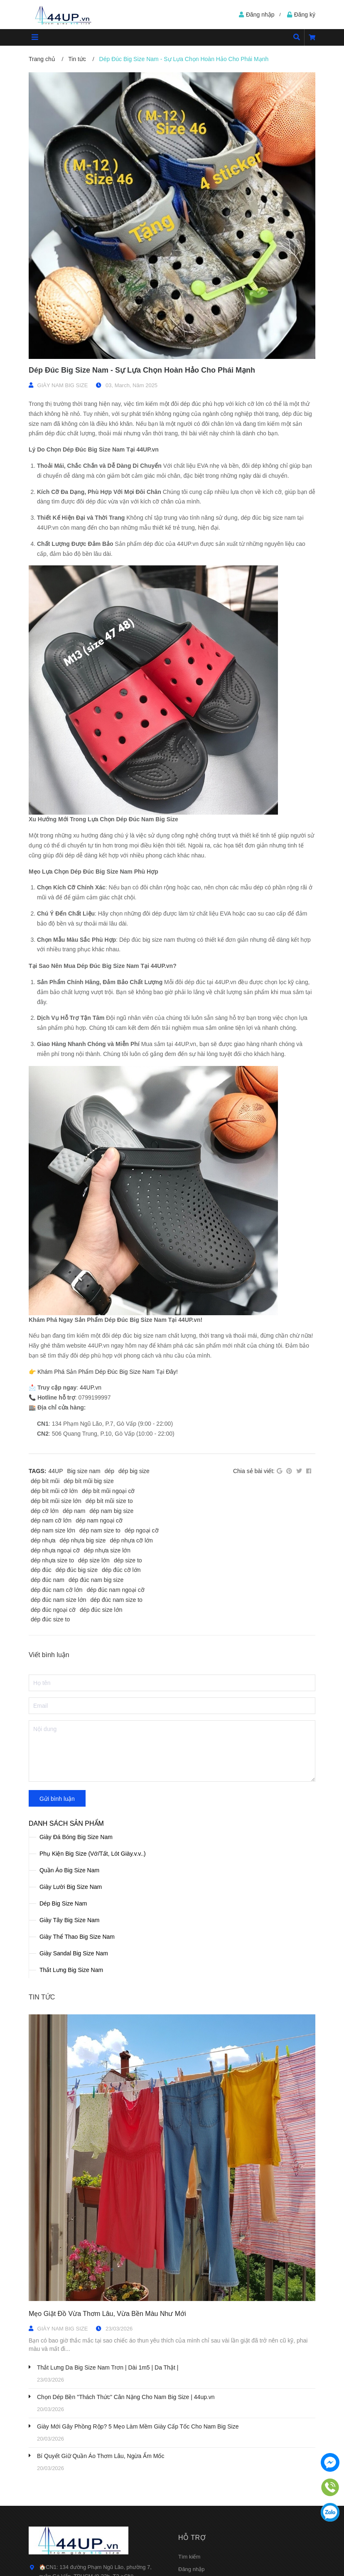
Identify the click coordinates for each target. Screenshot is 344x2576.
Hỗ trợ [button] (192, 2537)
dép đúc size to (50, 1619)
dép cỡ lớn (45, 1511)
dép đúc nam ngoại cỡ (116, 1589)
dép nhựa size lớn (107, 1550)
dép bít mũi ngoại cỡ (108, 1491)
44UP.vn (90, 1387)
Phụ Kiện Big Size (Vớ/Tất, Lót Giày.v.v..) (92, 1853)
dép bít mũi (45, 1481)
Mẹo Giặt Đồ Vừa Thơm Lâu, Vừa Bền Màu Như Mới (107, 2313)
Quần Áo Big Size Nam (69, 1870)
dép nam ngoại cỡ (99, 1520)
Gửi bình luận (57, 1798)
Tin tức (42, 1997)
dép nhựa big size (83, 1540)
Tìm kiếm (189, 2557)
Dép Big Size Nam (63, 1903)
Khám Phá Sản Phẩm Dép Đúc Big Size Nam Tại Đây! (107, 1371)
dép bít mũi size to (109, 1501)
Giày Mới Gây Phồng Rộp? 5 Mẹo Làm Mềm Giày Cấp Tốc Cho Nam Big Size (137, 2426)
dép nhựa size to (52, 1560)
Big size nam (84, 1471)
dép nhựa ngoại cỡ (55, 1550)
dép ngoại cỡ (142, 1530)
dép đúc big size (77, 1570)
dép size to (128, 1560)
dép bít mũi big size (89, 1481)
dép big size (134, 1471)
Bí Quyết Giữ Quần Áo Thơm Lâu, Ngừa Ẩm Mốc (100, 2456)
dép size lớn (94, 1560)
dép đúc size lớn (101, 1609)
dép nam (74, 1511)
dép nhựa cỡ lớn (131, 1540)
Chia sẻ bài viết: (254, 1471)
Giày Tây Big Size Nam (69, 1920)
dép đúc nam (47, 1580)
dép (109, 1471)
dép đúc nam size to (117, 1599)
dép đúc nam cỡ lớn (57, 1589)
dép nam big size (112, 1511)
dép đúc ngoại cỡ (53, 1609)
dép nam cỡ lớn (51, 1520)
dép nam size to (99, 1530)
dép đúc (41, 1570)
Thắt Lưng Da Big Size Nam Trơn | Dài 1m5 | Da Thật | (107, 2367)
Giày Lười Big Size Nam (70, 1887)
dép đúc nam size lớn (58, 1599)
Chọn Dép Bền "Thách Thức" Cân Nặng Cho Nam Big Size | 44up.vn (126, 2397)
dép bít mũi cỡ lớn (54, 1491)
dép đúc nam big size (96, 1580)
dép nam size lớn (53, 1530)
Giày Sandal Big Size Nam (73, 1953)
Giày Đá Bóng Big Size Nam (76, 1837)
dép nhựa (43, 1540)
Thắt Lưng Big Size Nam (71, 1970)
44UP (56, 1471)
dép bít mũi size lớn (56, 1501)
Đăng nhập (191, 2569)
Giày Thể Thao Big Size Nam (77, 1936)
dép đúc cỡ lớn (121, 1570)
